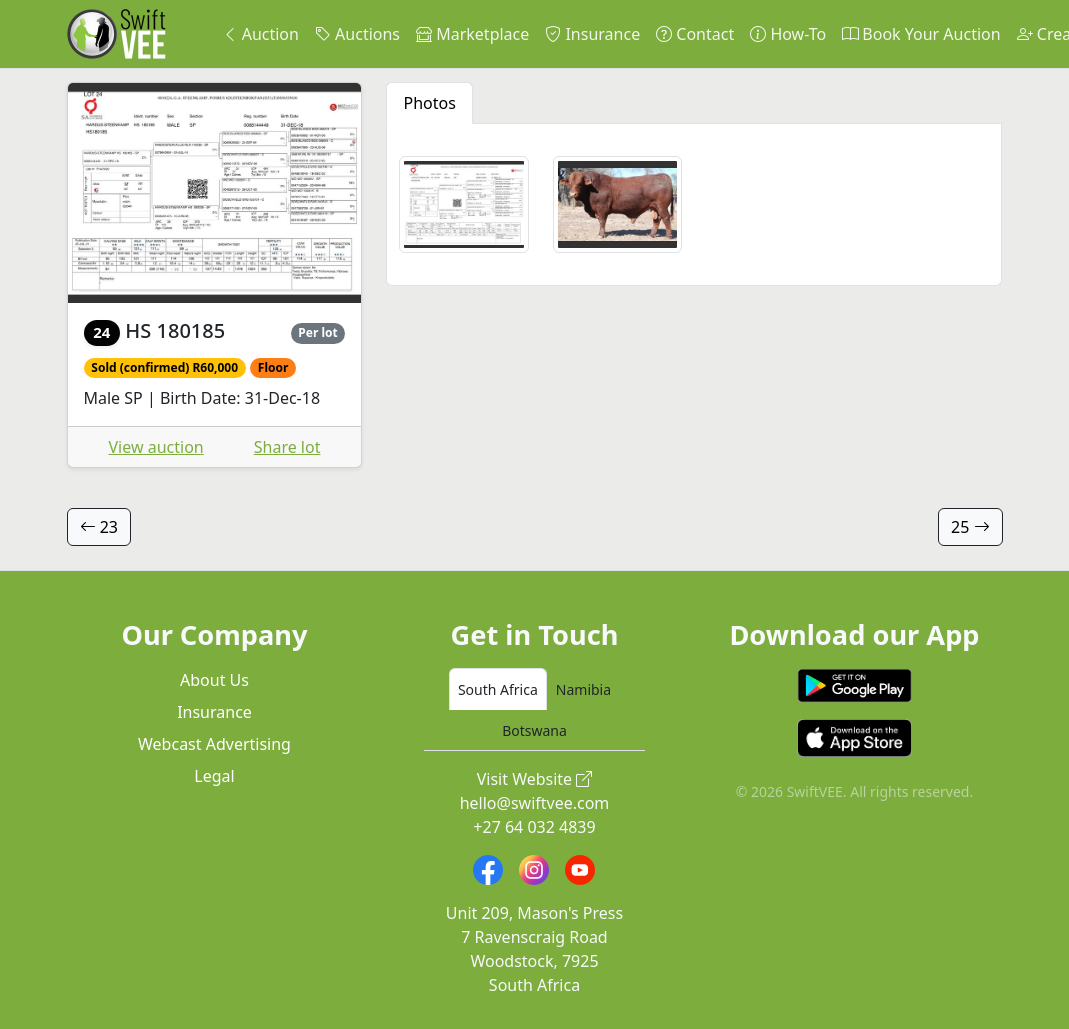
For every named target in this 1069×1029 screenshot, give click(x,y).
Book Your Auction (921, 34)
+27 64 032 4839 (534, 827)
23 (99, 527)
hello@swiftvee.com (535, 803)
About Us (214, 680)
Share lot (287, 447)
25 (970, 527)
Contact (695, 34)
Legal (214, 776)
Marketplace (472, 34)
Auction (260, 34)
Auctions (357, 34)
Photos (429, 103)
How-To (788, 34)
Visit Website (535, 779)
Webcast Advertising (214, 744)
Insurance (592, 34)
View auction (156, 447)
